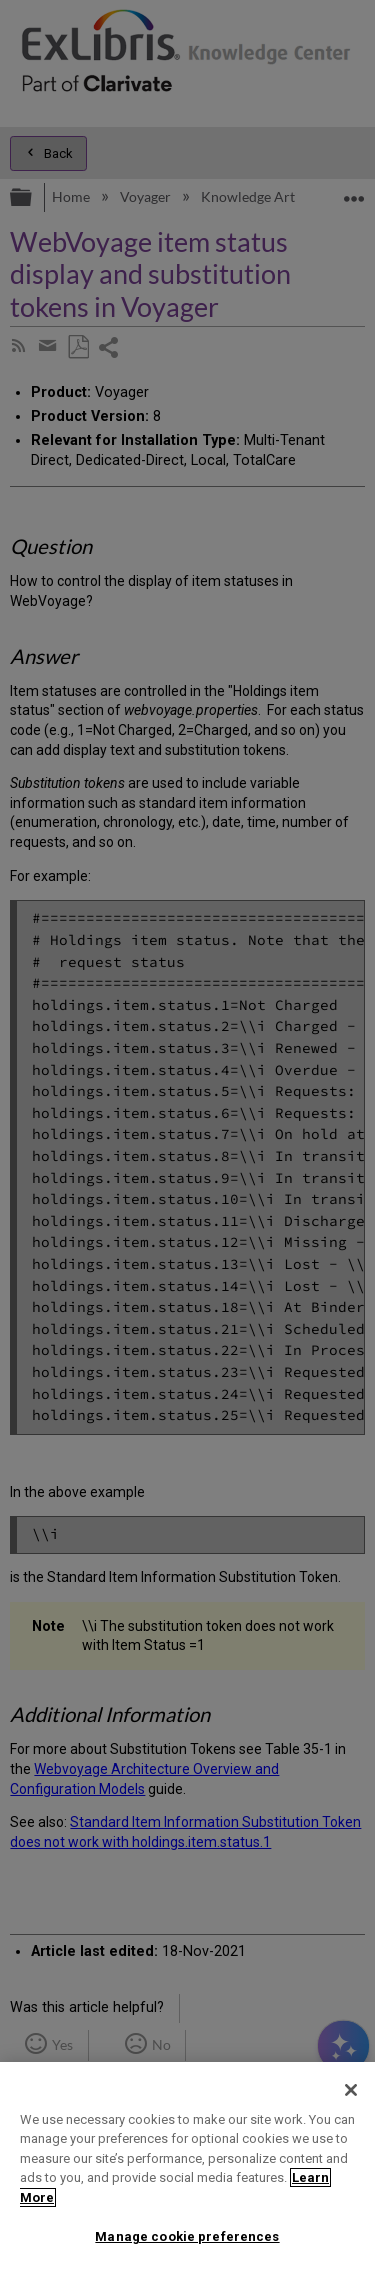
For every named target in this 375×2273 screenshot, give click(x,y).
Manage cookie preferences (187, 2236)
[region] (187, 2167)
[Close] (351, 2090)
